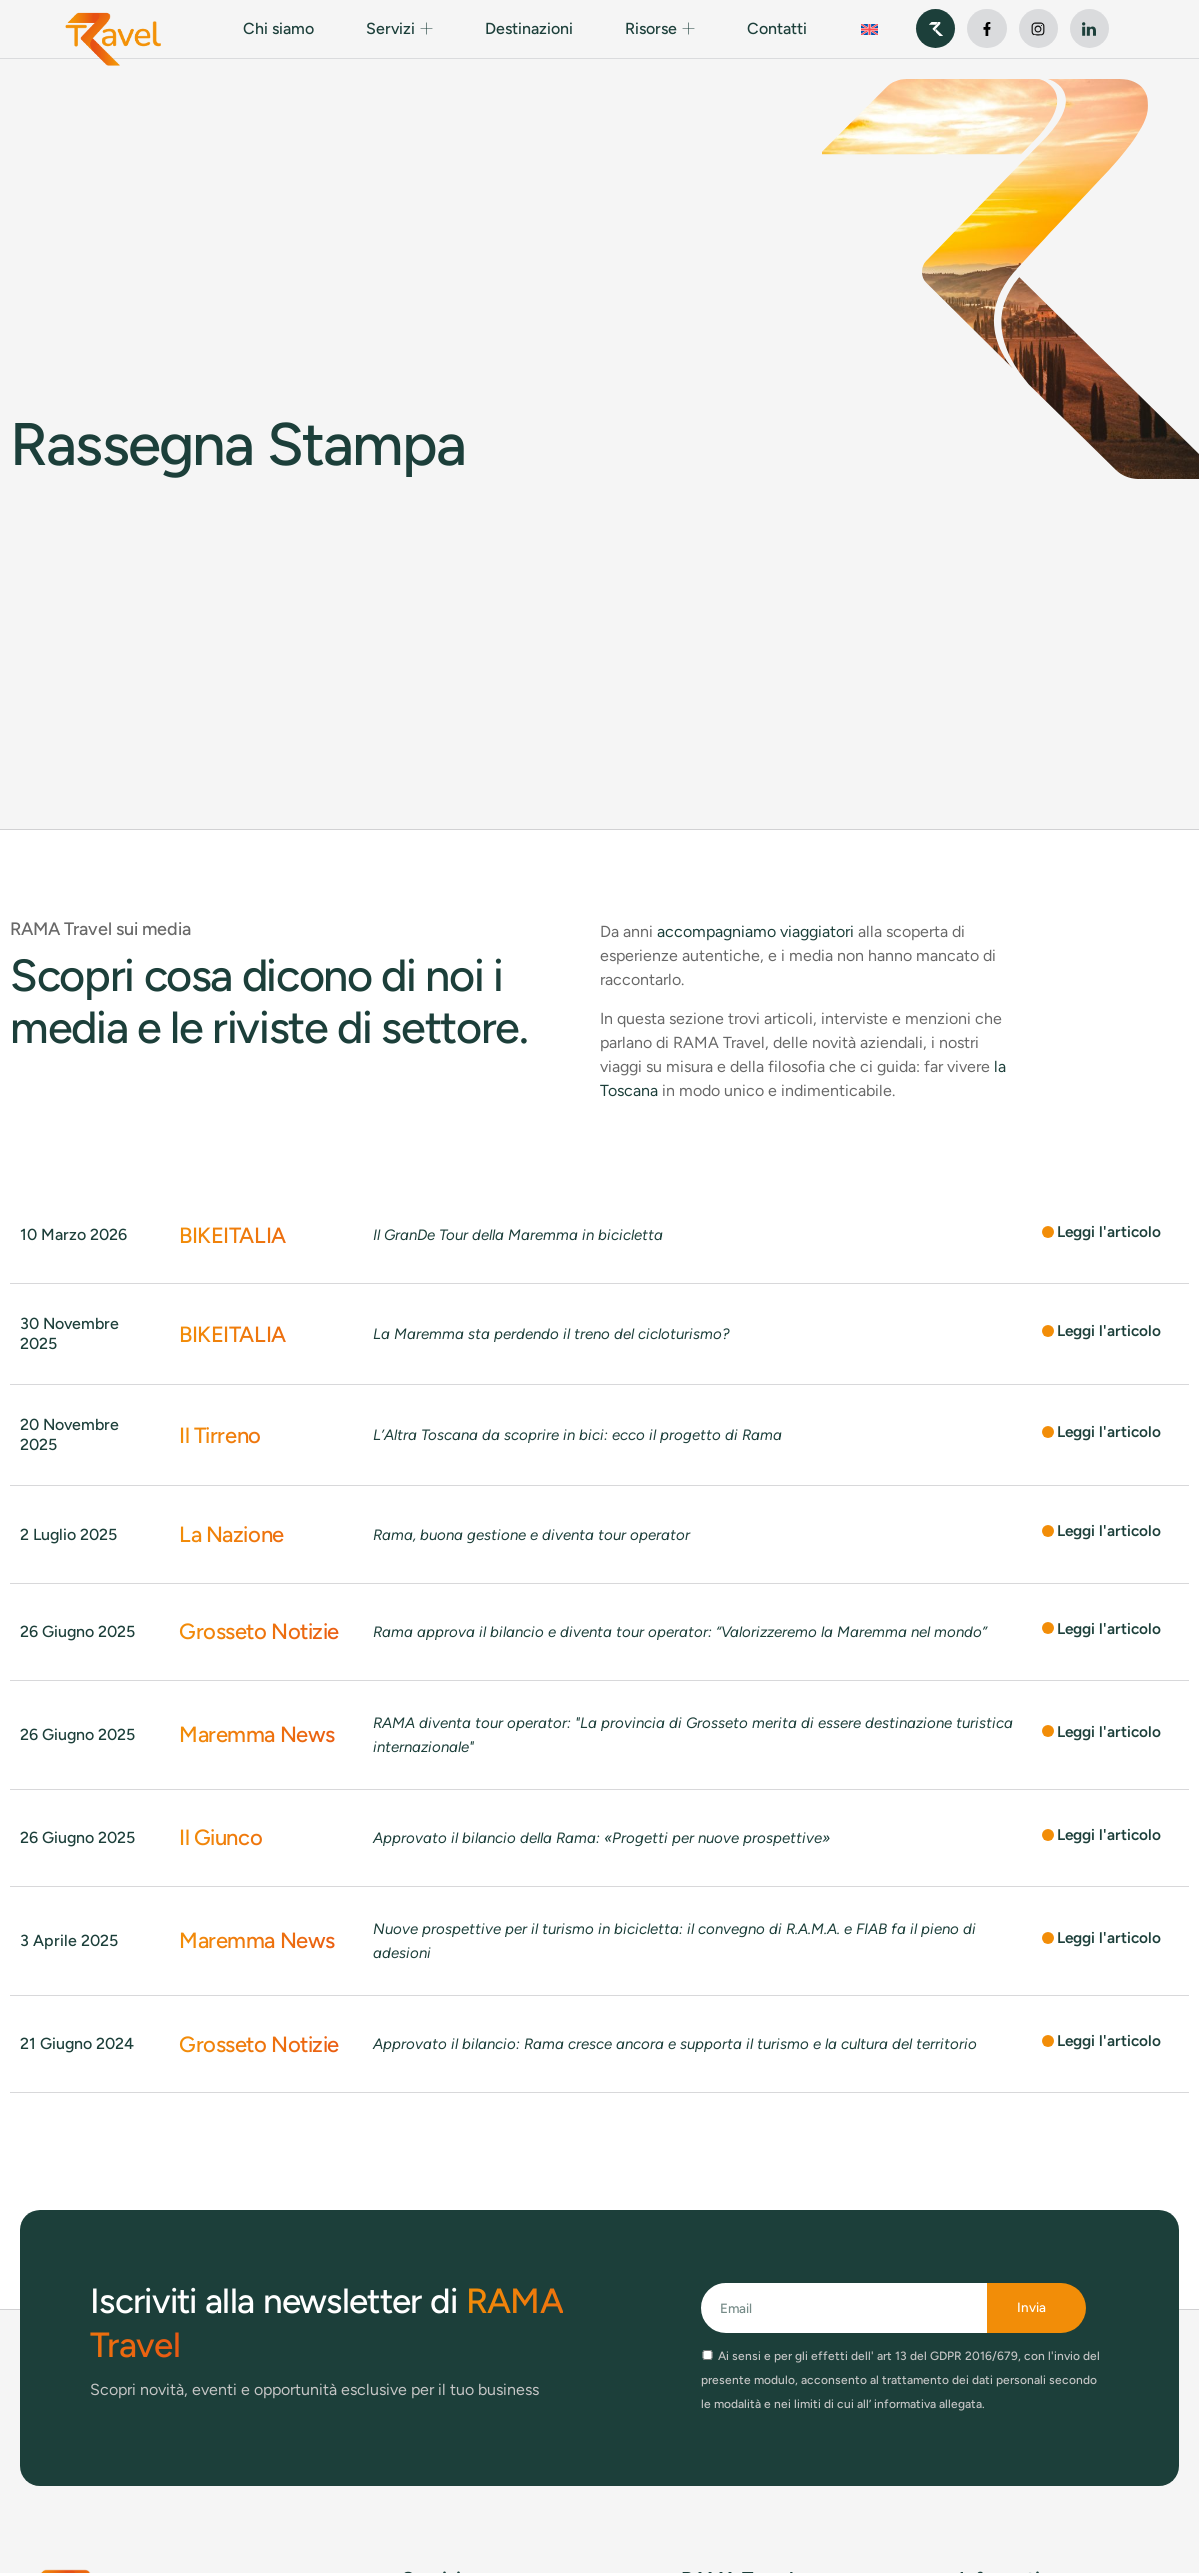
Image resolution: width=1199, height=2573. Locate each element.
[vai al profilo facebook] (986, 28)
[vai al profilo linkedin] (1089, 28)
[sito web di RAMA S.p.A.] (935, 28)
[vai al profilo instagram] (1038, 28)
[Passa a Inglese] (869, 28)
